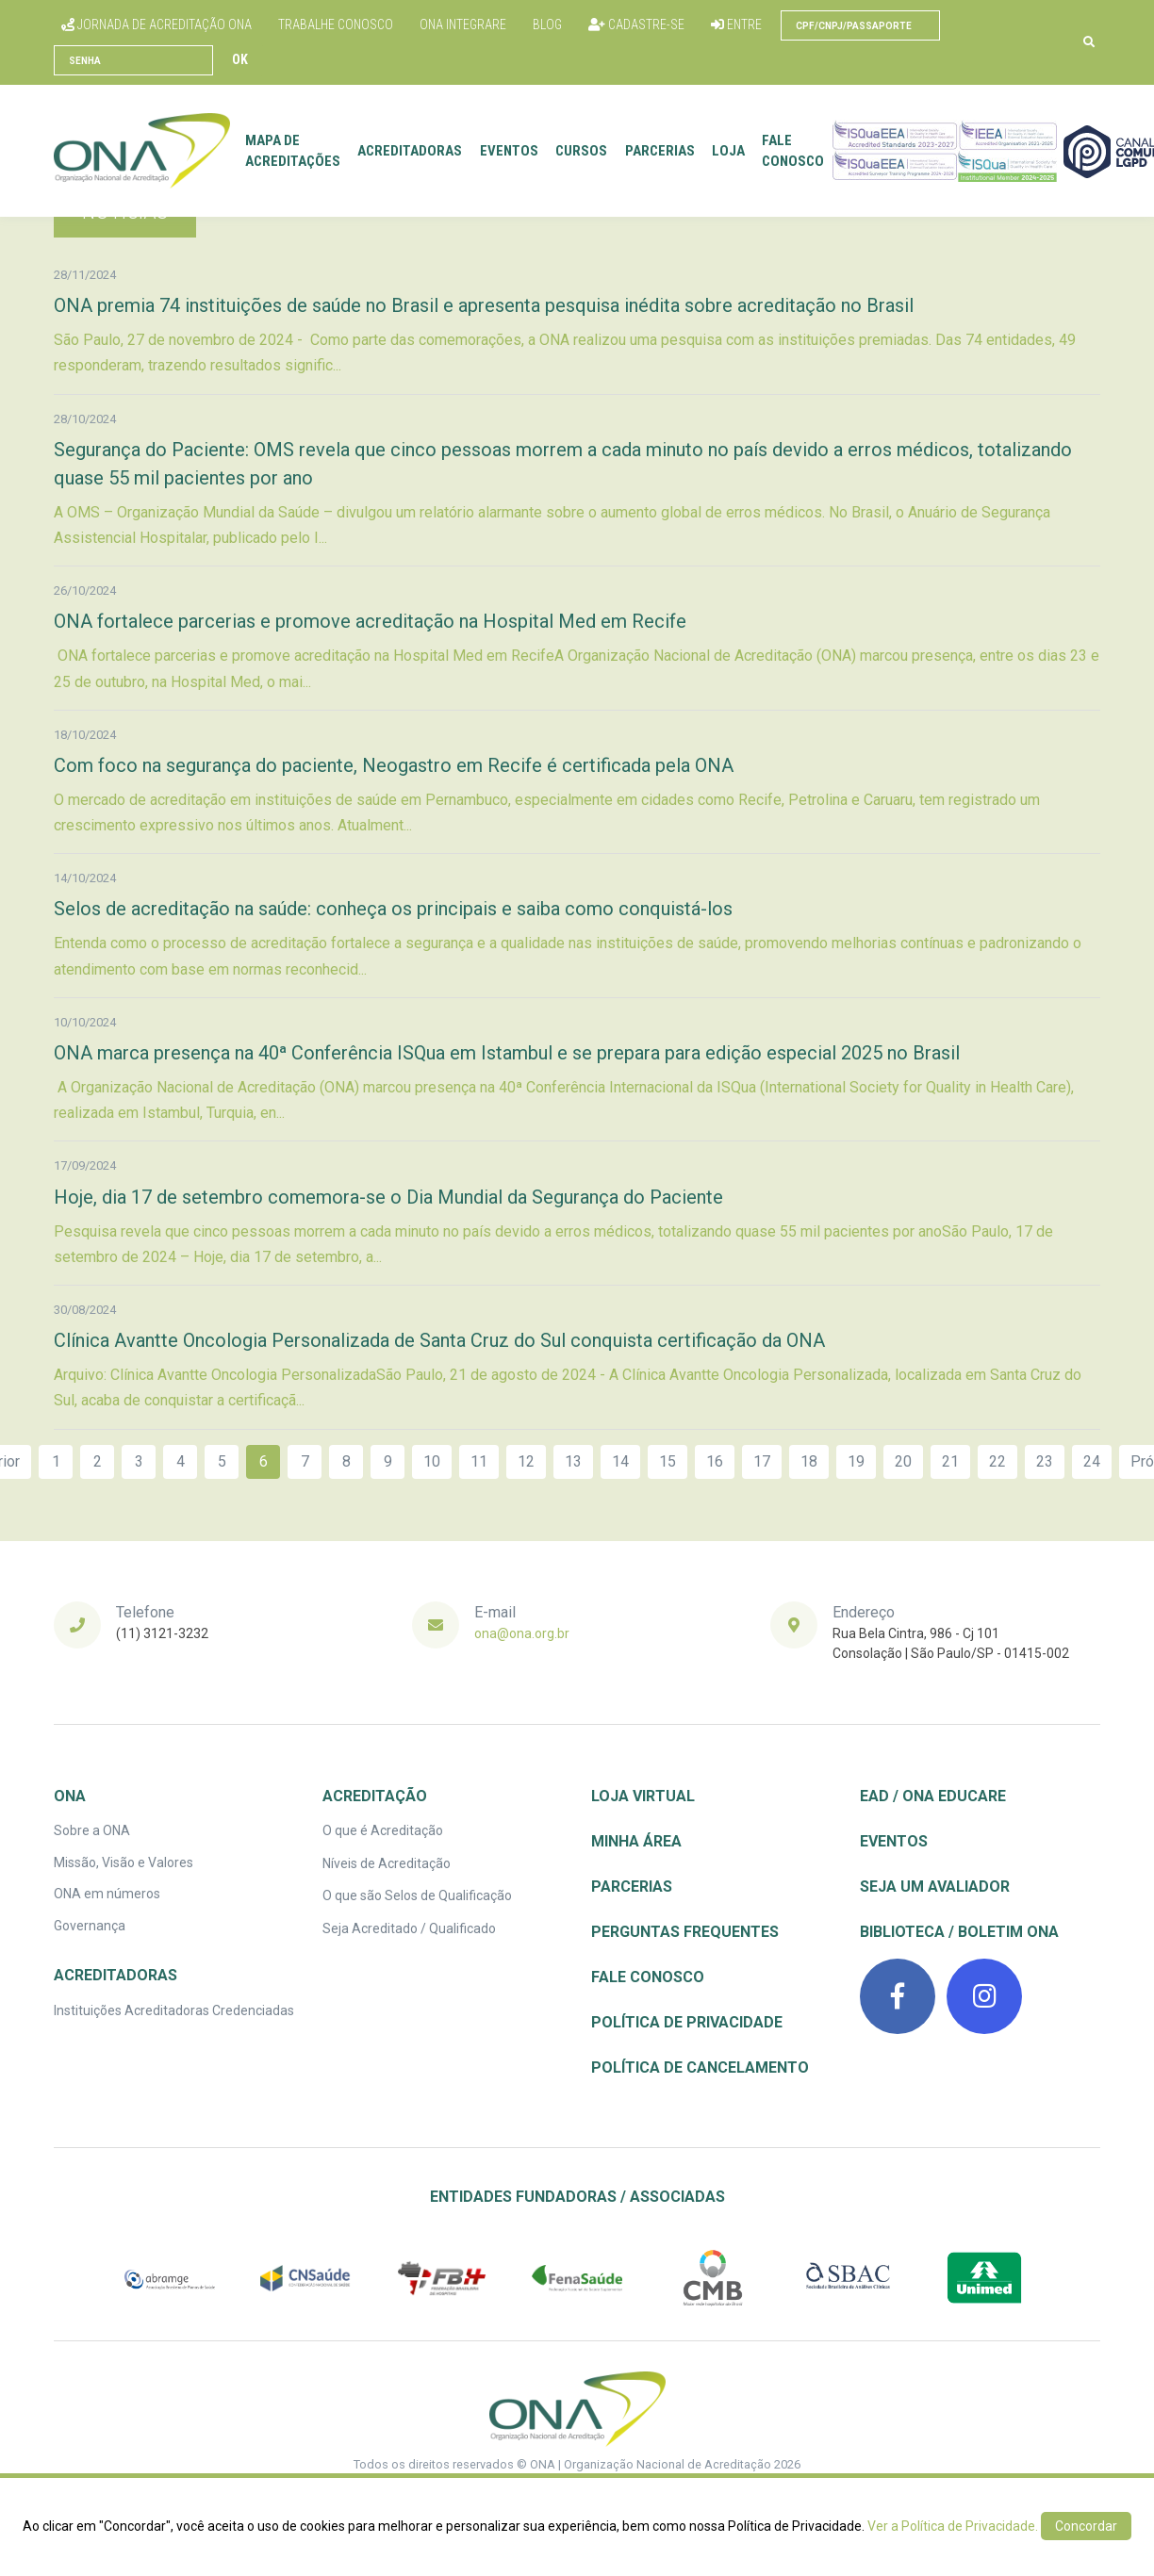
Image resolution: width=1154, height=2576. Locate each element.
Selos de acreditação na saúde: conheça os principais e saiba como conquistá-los (393, 908)
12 (526, 1461)
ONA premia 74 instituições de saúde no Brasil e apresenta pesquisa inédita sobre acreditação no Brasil (484, 305)
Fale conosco (798, 151)
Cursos (586, 150)
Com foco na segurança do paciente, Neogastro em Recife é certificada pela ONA (394, 765)
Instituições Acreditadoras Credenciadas (174, 2010)
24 (1091, 1461)
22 (997, 1461)
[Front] (146, 151)
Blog (547, 24)
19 (856, 1461)
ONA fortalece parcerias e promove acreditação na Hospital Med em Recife (370, 621)
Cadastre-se (636, 24)
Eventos (514, 150)
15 (667, 1461)
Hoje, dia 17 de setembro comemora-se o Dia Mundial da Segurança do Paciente (388, 1197)
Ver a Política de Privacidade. (952, 2526)
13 (573, 1461)
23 (1044, 1461)
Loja (733, 150)
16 (714, 1461)
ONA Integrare (463, 24)
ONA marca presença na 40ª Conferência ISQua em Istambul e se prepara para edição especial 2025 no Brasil (507, 1053)
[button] (1089, 42)
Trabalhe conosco (335, 24)
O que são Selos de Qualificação (417, 1895)
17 (761, 1461)
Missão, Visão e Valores (123, 1862)
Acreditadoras (415, 150)
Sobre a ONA (92, 1830)
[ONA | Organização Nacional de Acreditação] (577, 2409)
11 (478, 1461)
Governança (89, 1925)
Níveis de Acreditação (386, 1863)
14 (620, 1461)
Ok (240, 59)
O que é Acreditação (382, 1830)
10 (431, 1461)
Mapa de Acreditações (297, 151)
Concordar (1086, 2526)
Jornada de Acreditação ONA (156, 24)
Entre (736, 24)
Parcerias (665, 150)
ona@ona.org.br (521, 1633)
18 (808, 1461)
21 (950, 1461)
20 (903, 1461)
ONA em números (107, 1893)
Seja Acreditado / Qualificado (409, 1928)
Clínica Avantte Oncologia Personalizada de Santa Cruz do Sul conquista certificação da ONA (439, 1340)
